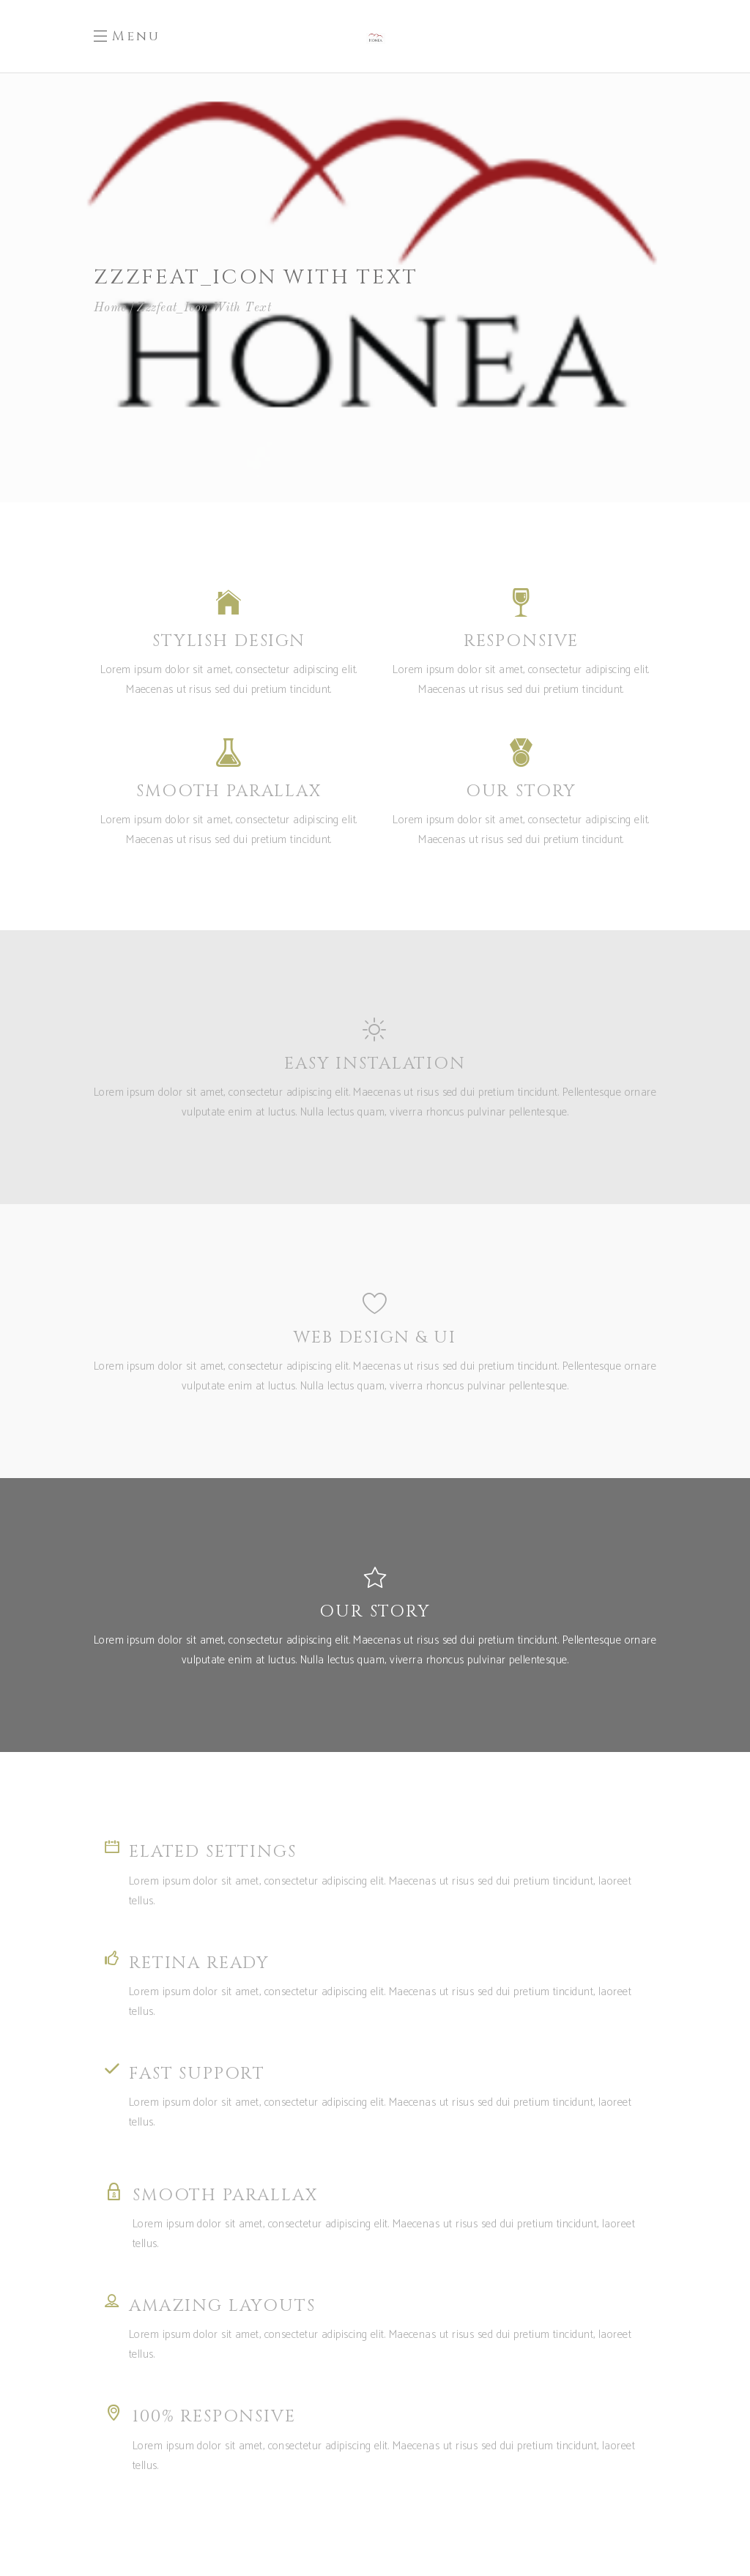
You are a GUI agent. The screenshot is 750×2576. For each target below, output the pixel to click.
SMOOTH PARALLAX (225, 2195)
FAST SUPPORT (197, 2074)
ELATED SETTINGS (213, 1852)
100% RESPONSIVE (214, 2416)
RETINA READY (199, 1963)
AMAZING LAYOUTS (222, 2306)
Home (110, 308)
